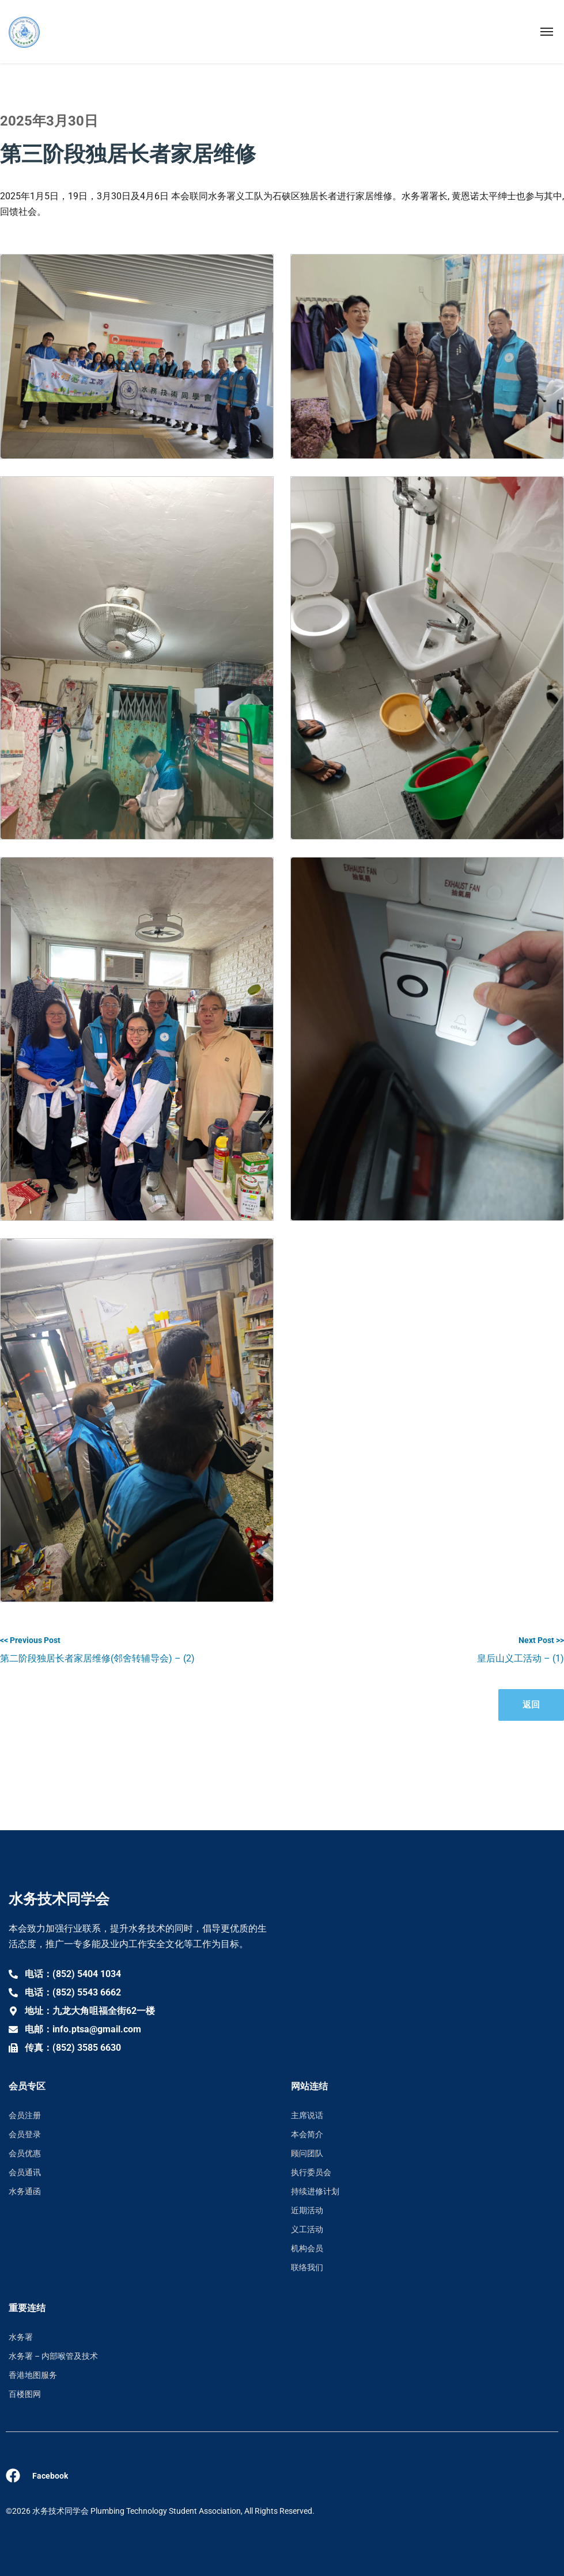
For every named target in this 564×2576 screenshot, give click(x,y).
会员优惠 (25, 2153)
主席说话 (307, 2115)
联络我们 (307, 2267)
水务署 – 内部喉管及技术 (53, 2356)
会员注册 (25, 2115)
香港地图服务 (33, 2375)
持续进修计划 (315, 2191)
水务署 (21, 2337)
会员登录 (25, 2134)
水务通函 (25, 2191)
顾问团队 (307, 2153)
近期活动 (307, 2210)
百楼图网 (25, 2394)
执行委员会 (311, 2172)
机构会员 (307, 2248)
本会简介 (307, 2134)
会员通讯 (25, 2172)
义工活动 (307, 2229)
